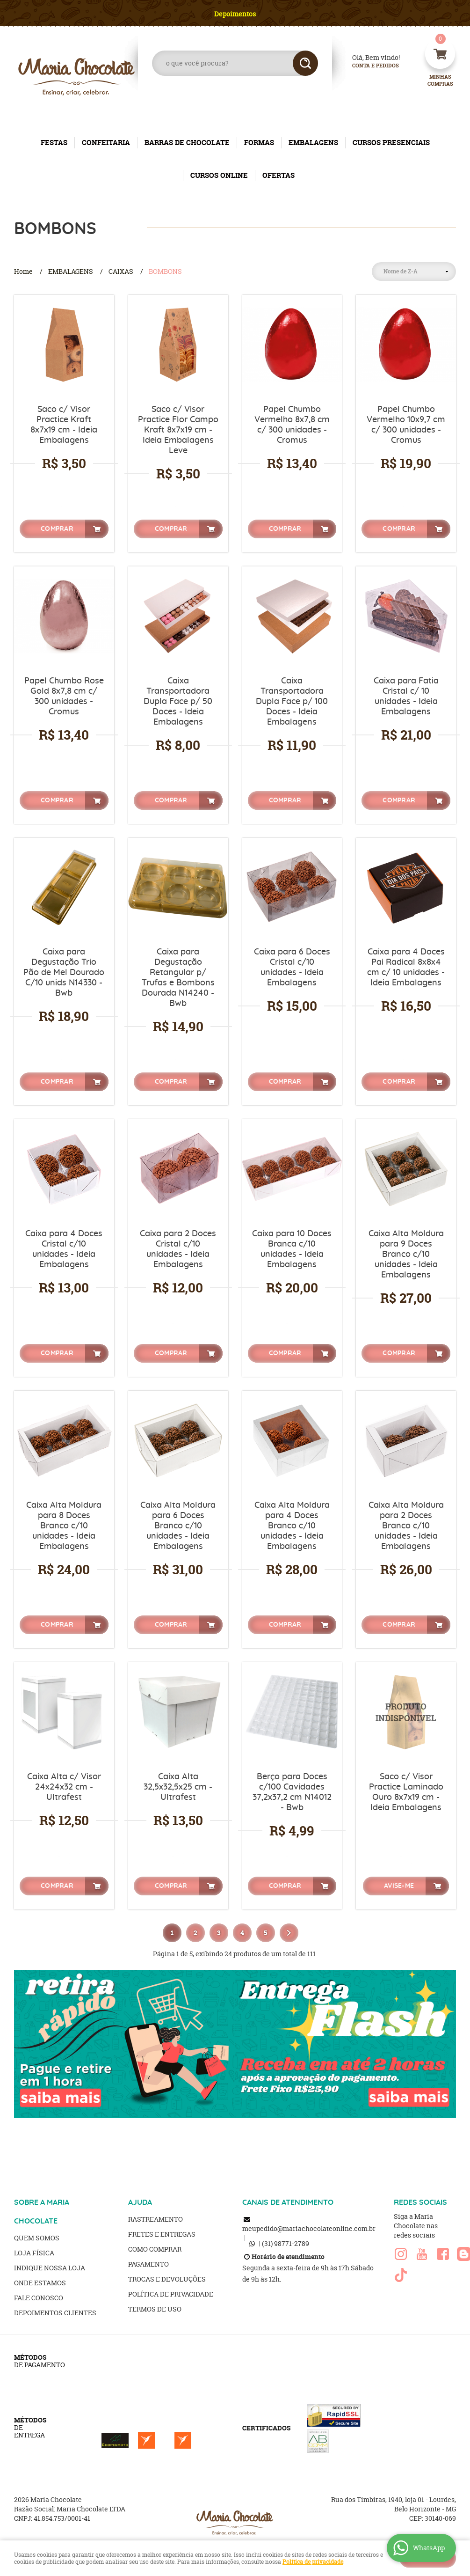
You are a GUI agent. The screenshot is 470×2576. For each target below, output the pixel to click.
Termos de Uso (154, 2308)
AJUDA (140, 2202)
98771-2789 (285, 2243)
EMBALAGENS (313, 142)
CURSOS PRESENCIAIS (391, 142)
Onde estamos (40, 2282)
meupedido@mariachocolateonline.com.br (309, 2228)
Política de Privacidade (170, 2294)
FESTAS (54, 142)
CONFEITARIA (106, 142)
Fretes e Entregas (161, 2234)
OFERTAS (278, 175)
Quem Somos (36, 2237)
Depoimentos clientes (55, 2312)
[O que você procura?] (305, 63)
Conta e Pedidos (367, 65)
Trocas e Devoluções (167, 2279)
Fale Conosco (38, 2297)
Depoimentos (235, 13)
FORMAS (259, 142)
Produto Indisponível (406, 1712)
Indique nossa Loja (49, 2267)
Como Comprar (154, 2249)
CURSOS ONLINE (219, 175)
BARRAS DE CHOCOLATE (187, 142)
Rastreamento (155, 2219)
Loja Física (34, 2252)
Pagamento (148, 2264)
